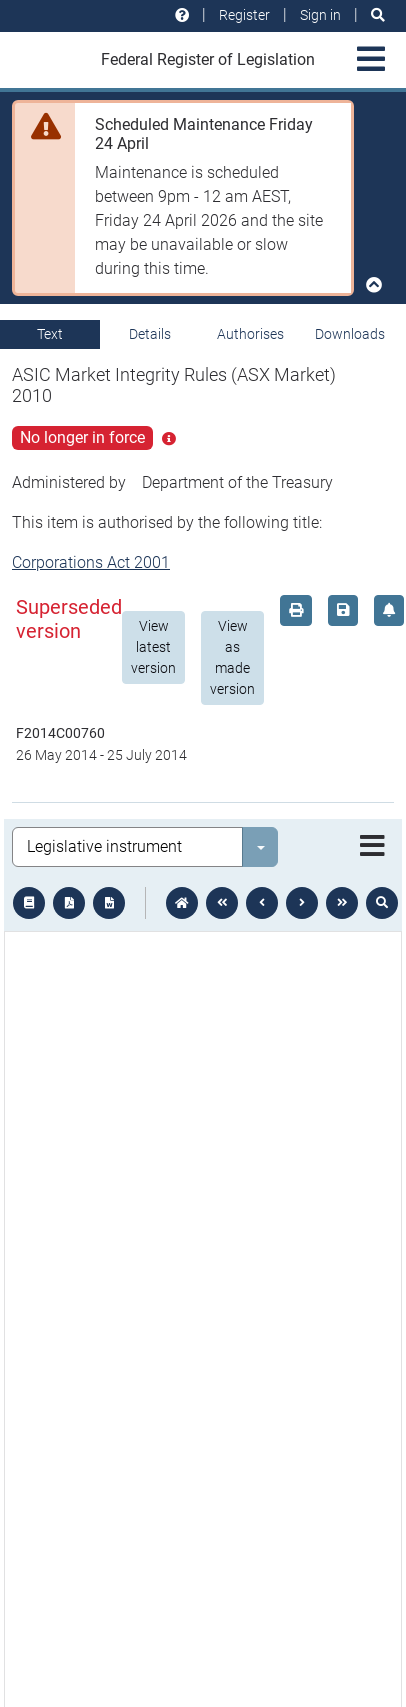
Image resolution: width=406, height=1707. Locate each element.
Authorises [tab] (250, 334)
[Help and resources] (182, 15)
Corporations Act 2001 (91, 562)
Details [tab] (150, 334)
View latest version (153, 647)
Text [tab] (50, 334)
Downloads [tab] (350, 334)
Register (244, 15)
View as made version (232, 657)
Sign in (320, 15)
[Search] (378, 15)
